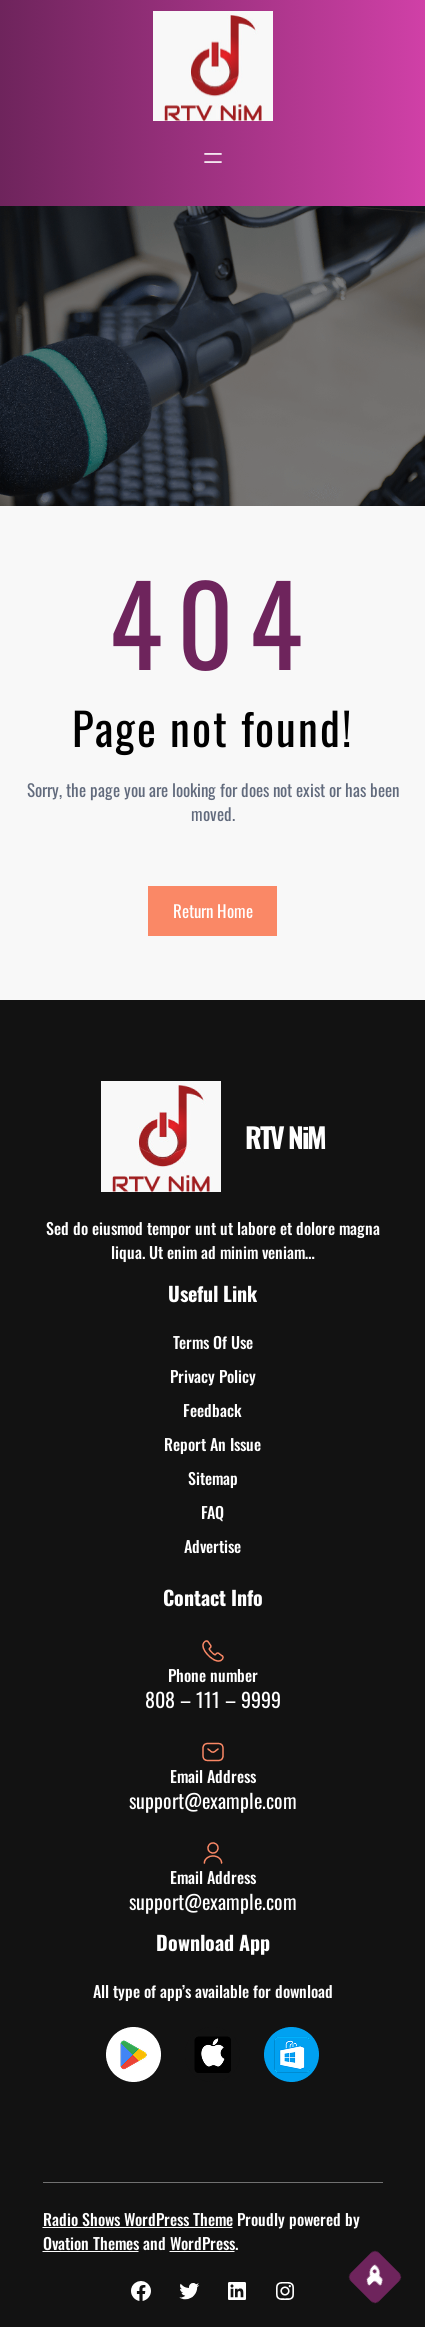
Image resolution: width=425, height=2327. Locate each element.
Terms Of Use (213, 1342)
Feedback (212, 1410)
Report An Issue (212, 1444)
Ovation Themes (91, 2243)
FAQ (212, 1512)
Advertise (212, 1546)
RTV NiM (285, 1136)
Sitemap (213, 1478)
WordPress (202, 2243)
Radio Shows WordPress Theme (138, 2219)
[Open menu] (213, 158)
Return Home (213, 910)
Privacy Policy (213, 1376)
